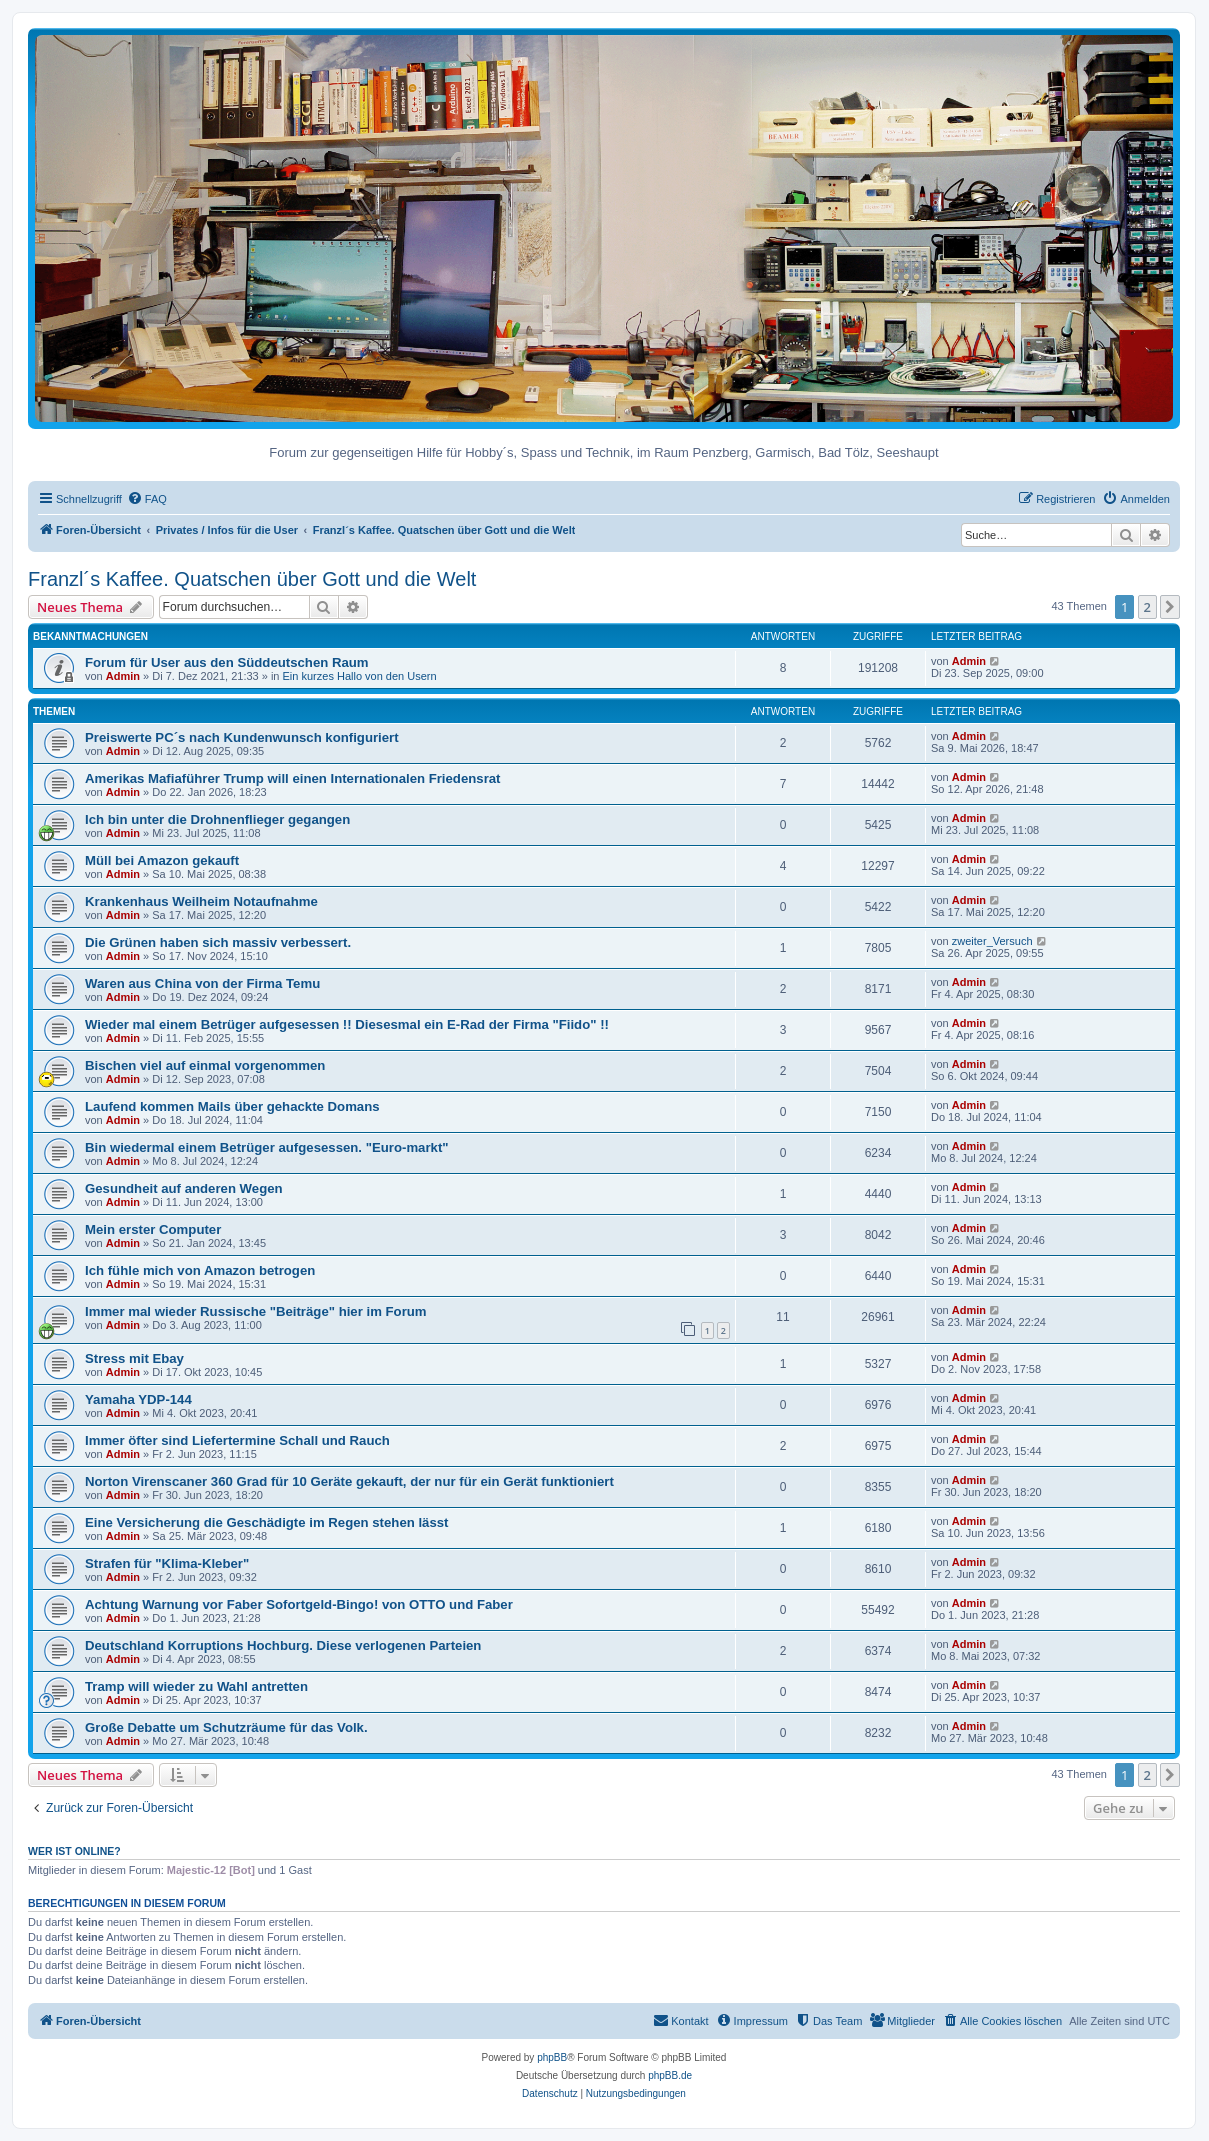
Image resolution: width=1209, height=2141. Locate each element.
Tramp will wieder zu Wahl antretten (196, 1686)
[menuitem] (147, 499)
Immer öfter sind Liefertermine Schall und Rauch (237, 1440)
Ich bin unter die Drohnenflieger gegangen (217, 819)
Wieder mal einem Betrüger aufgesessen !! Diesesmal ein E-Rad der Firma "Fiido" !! (347, 1024)
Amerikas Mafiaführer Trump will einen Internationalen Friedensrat (293, 778)
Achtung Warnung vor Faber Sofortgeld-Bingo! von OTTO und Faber (299, 1604)
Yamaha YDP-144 (138, 1399)
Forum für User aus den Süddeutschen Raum (227, 662)
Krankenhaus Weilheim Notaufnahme (201, 901)
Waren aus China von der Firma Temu (202, 983)
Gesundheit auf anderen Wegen (184, 1188)
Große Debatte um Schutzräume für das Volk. (226, 1727)
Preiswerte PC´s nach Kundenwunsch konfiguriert (242, 737)
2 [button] (1147, 607)
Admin (123, 676)
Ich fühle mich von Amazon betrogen (200, 1270)
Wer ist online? (74, 1851)
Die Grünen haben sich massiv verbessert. (218, 942)
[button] (1170, 607)
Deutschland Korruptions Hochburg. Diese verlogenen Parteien (283, 1645)
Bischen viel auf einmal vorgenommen (205, 1065)
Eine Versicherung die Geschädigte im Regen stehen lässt (267, 1522)
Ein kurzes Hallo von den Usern (360, 676)
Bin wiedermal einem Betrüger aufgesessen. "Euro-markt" (267, 1147)
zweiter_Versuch (992, 941)
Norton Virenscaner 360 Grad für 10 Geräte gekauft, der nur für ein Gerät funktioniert (349, 1481)
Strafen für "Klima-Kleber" (167, 1563)
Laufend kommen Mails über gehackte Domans (232, 1106)
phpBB (552, 2057)
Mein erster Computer (153, 1229)
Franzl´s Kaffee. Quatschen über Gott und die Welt (252, 579)
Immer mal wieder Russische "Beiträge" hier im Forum (256, 1311)
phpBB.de (670, 2075)
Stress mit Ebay (134, 1358)
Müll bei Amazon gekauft (162, 860)
